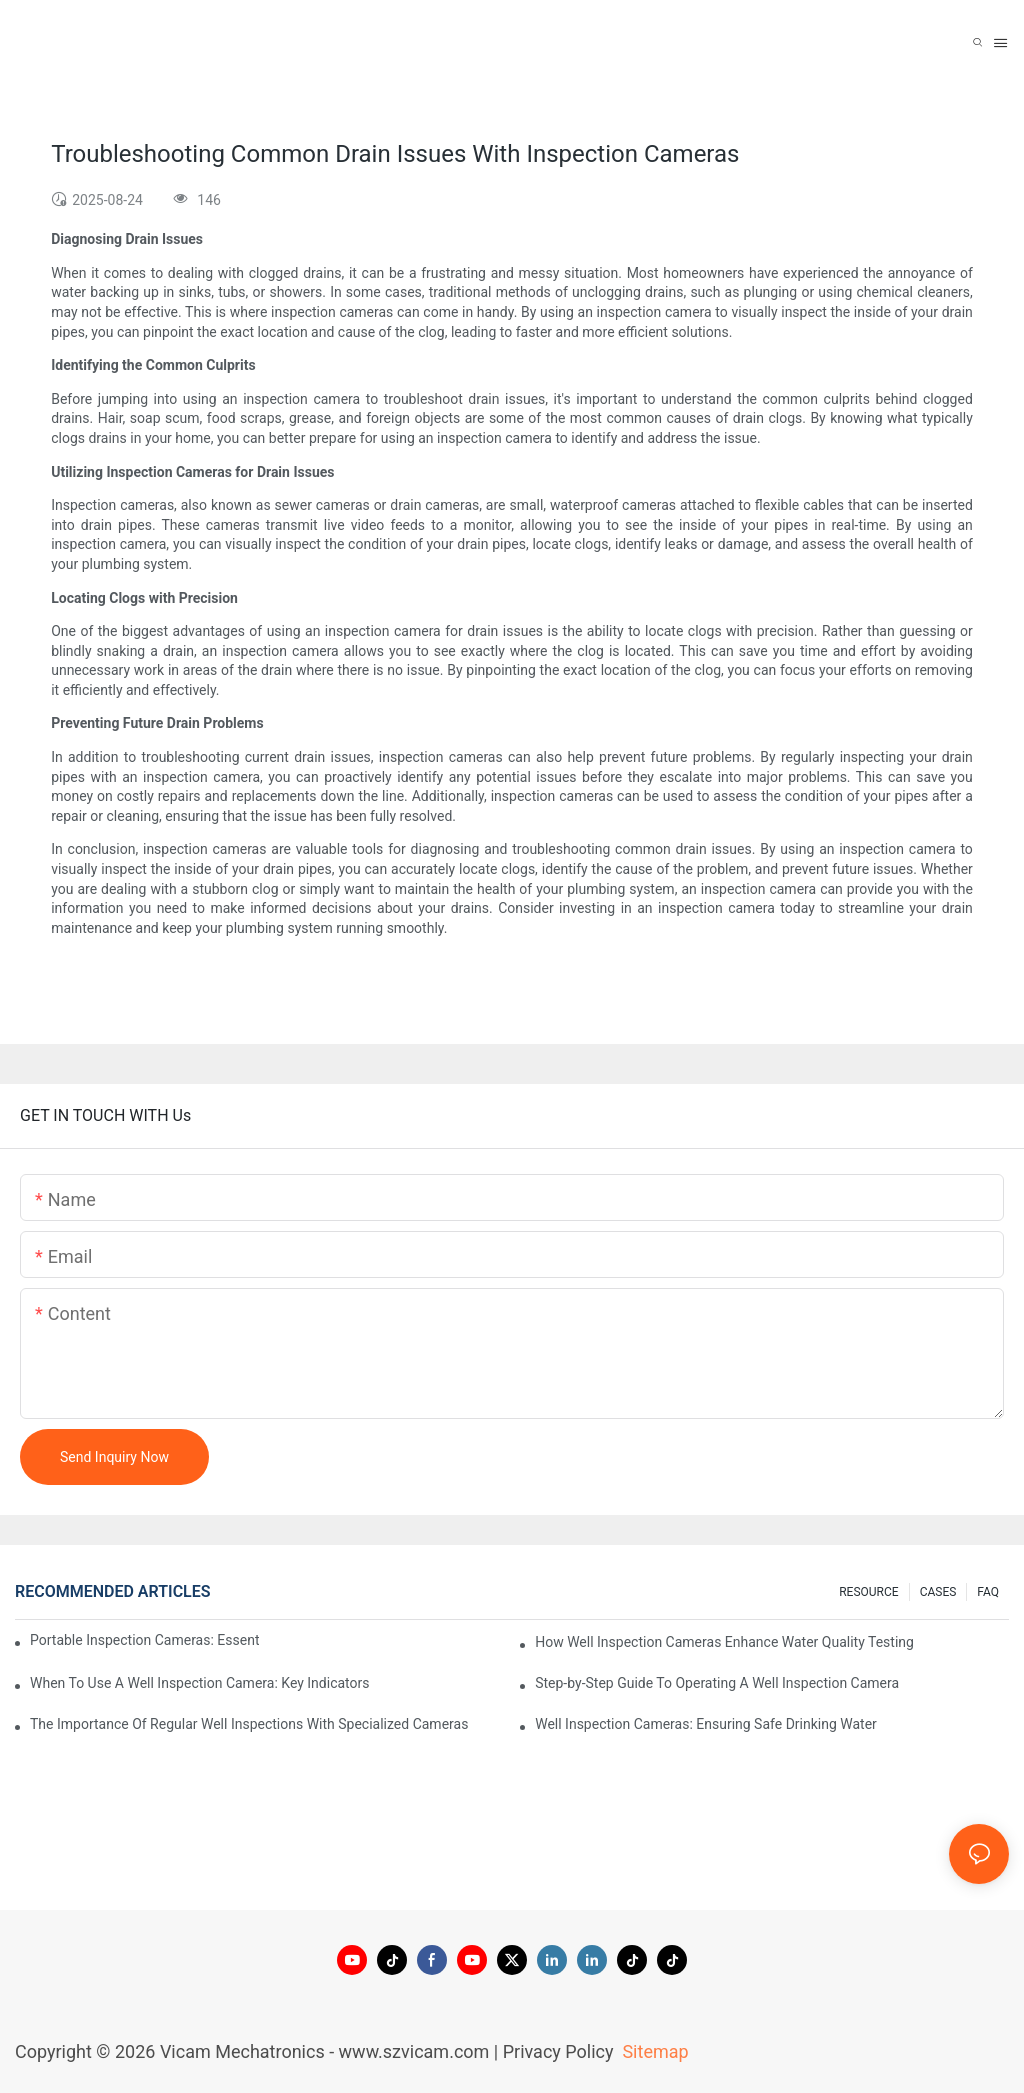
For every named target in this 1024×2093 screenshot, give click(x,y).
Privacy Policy (558, 2051)
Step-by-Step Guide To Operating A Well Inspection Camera (717, 1683)
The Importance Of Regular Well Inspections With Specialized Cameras (249, 1724)
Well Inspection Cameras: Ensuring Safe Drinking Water (706, 1724)
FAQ (988, 1592)
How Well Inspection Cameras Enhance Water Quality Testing (724, 1642)
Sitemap (653, 2051)
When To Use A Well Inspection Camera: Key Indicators (200, 1683)
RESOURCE (868, 1592)
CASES (938, 1592)
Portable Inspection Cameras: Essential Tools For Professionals (144, 1640)
